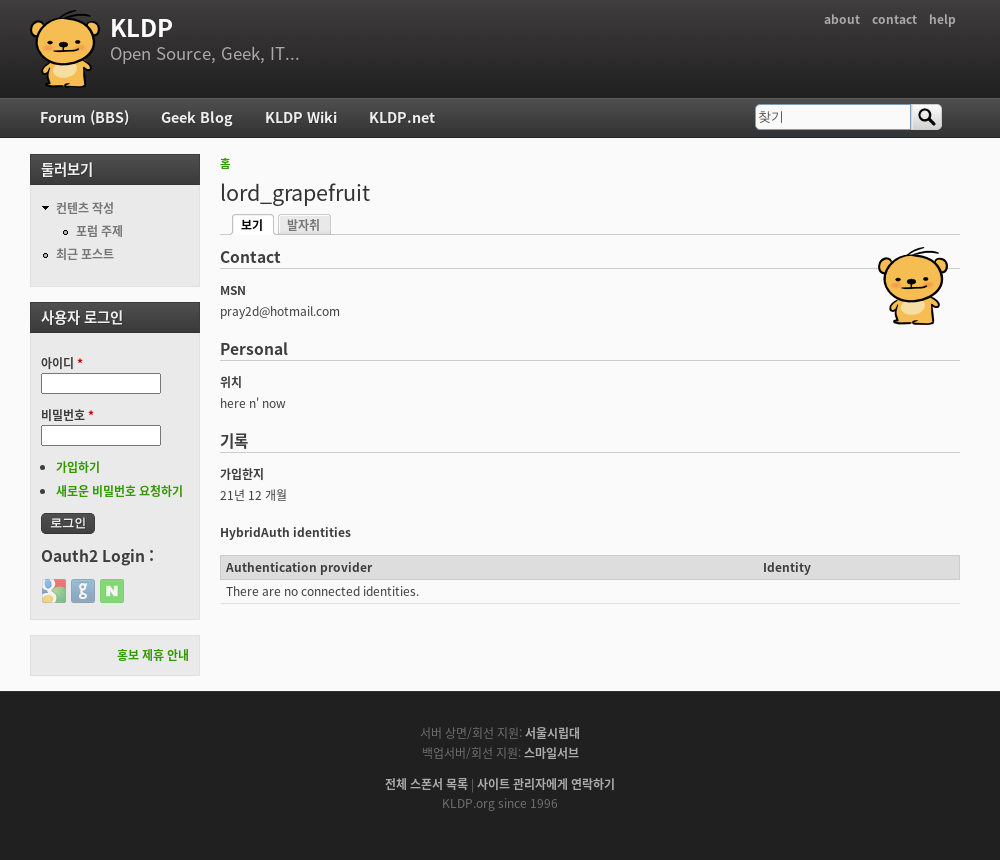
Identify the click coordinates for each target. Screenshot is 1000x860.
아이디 (62, 363)
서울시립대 (552, 733)
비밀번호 (67, 415)
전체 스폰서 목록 (426, 784)
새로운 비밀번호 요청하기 (119, 491)
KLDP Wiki (301, 117)
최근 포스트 (85, 254)
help (942, 19)
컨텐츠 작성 (85, 208)
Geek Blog (197, 117)
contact (894, 19)
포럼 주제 (99, 231)
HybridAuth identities (285, 532)
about (842, 19)
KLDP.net (402, 117)
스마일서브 (551, 753)
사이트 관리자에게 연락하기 (546, 784)
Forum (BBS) (84, 117)
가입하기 (78, 467)
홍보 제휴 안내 (153, 655)
